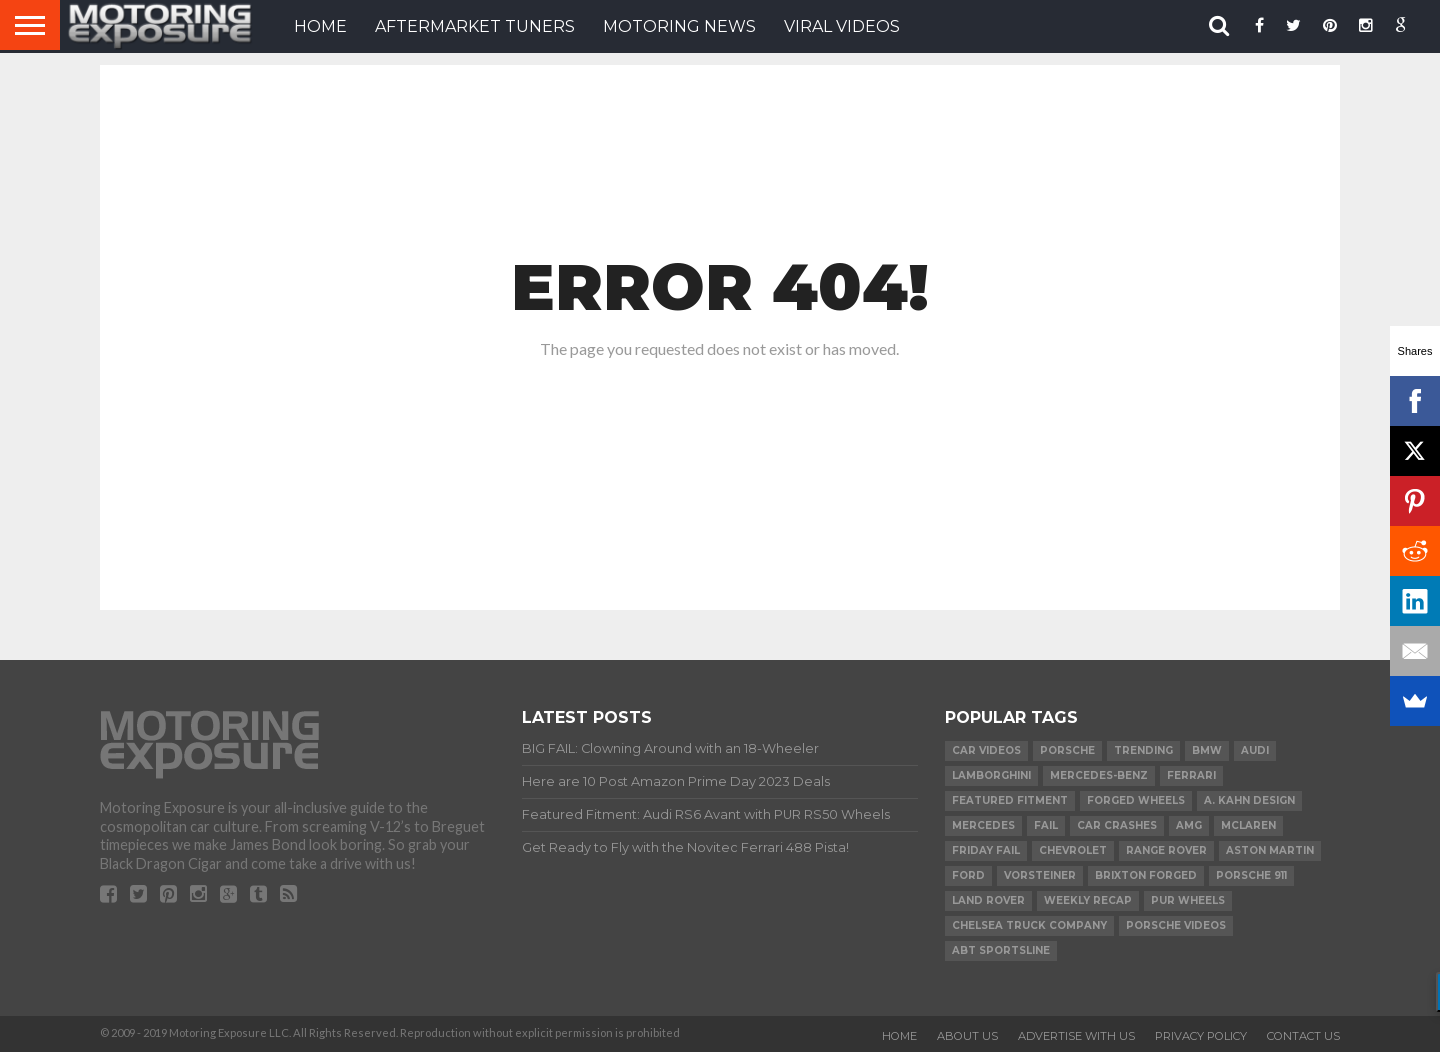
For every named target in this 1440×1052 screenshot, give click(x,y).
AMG (1189, 825)
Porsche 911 (1251, 875)
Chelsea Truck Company (1029, 925)
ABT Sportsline (1001, 950)
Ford (968, 875)
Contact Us (1303, 1036)
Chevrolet (1073, 850)
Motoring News (679, 26)
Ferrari (1191, 775)
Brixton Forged (1146, 875)
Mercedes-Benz (1099, 775)
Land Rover (988, 900)
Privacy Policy (1201, 1036)
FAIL (1046, 825)
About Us (967, 1036)
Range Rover (1166, 850)
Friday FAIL (986, 850)
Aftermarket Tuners (475, 26)
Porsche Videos (1176, 925)
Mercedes (983, 825)
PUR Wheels (1188, 900)
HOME (320, 26)
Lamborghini (991, 775)
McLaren (1248, 825)
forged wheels (1136, 800)
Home (899, 1036)
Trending (1143, 750)
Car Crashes (1117, 825)
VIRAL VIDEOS (842, 26)
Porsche (1067, 750)
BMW (1207, 750)
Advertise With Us (1076, 1036)
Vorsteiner (1040, 875)
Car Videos (986, 750)
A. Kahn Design (1249, 800)
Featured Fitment (1010, 800)
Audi (1255, 750)
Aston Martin (1270, 850)
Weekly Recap (1088, 900)
